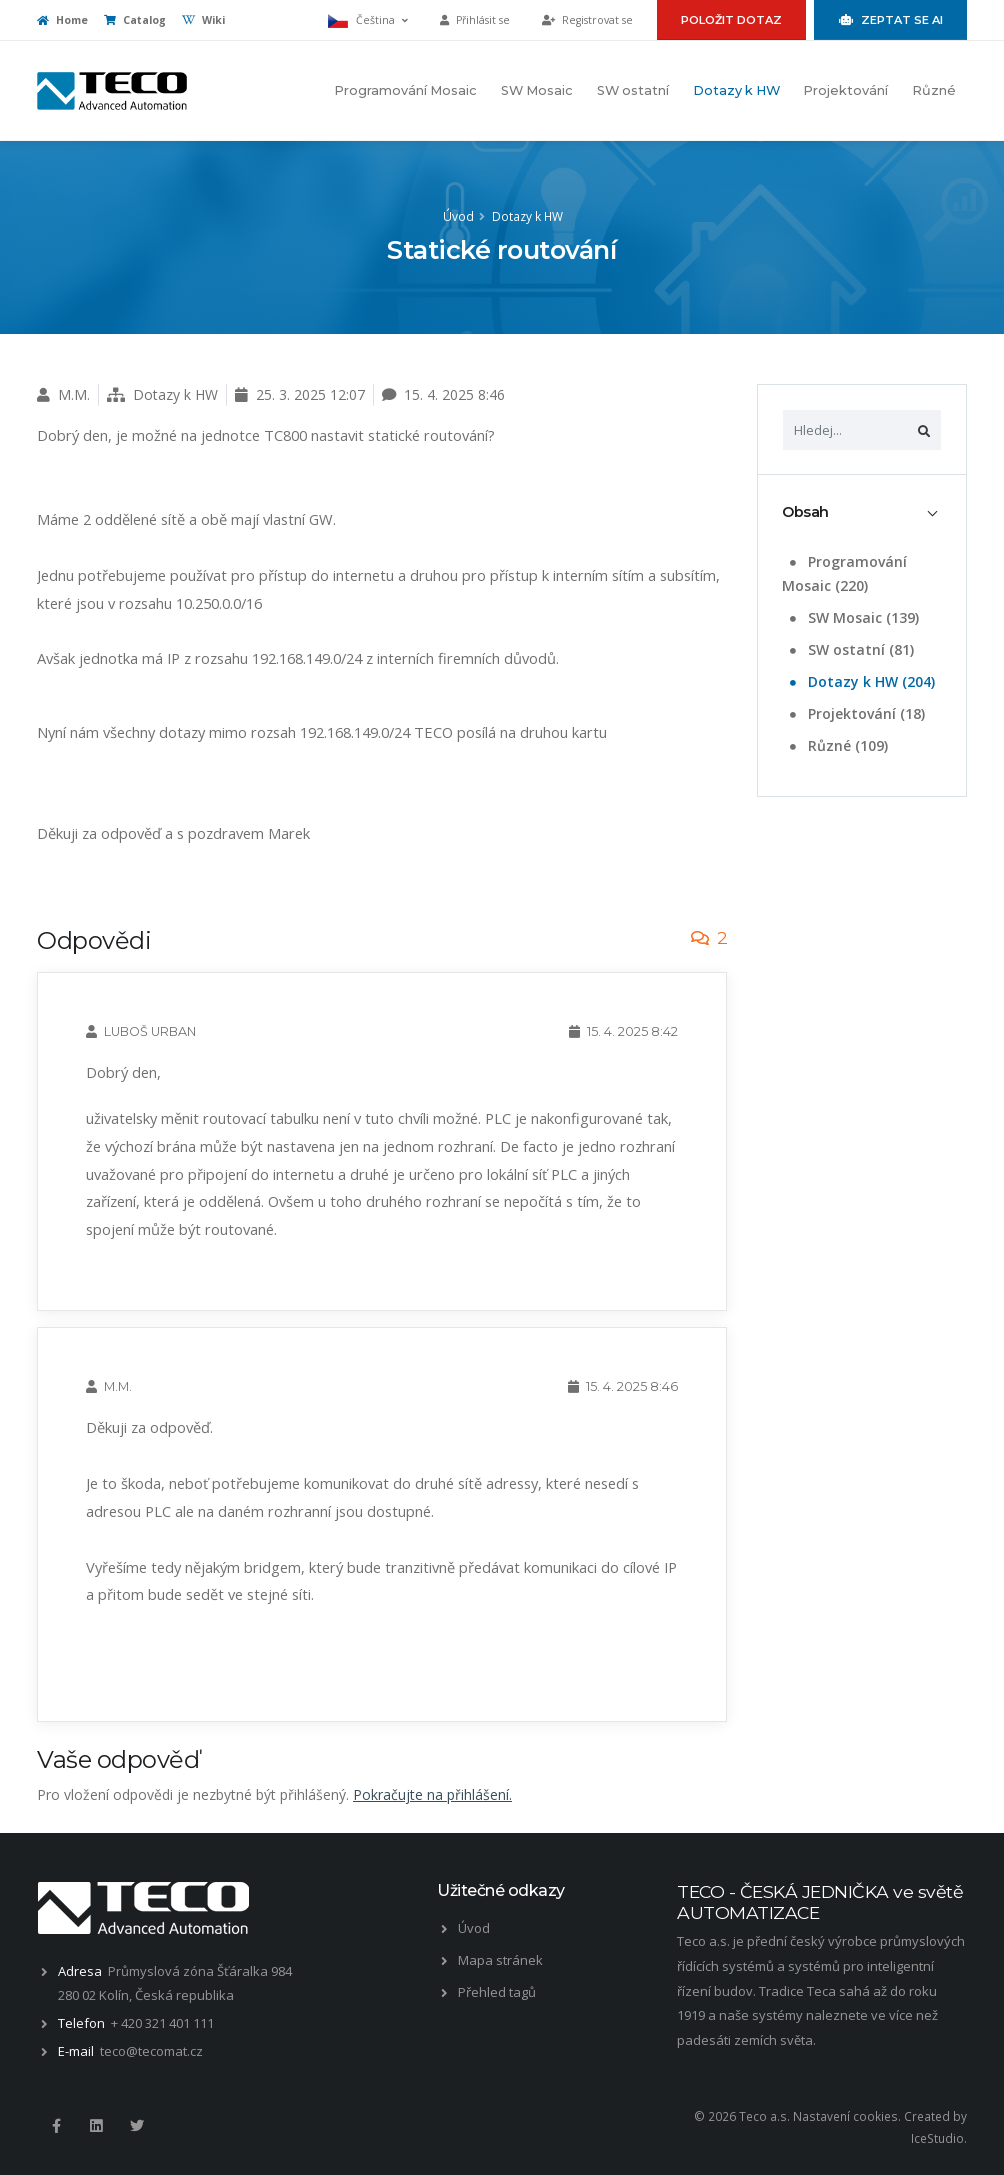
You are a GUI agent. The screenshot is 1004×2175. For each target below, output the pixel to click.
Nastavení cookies (845, 2116)
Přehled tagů (497, 1992)
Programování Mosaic (405, 90)
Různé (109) (837, 745)
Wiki (203, 20)
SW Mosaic (537, 90)
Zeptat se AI (891, 20)
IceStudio (937, 2138)
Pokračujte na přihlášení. (432, 1794)
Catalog (135, 20)
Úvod (458, 216)
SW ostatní (633, 90)
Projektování (845, 90)
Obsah (805, 512)
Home (62, 20)
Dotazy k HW (736, 90)
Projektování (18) (855, 713)
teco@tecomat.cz (151, 2051)
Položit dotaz (731, 20)
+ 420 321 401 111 (162, 2023)
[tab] (862, 512)
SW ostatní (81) (850, 649)
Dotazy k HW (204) (860, 681)
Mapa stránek (500, 1960)
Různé (934, 90)
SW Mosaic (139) (852, 617)
